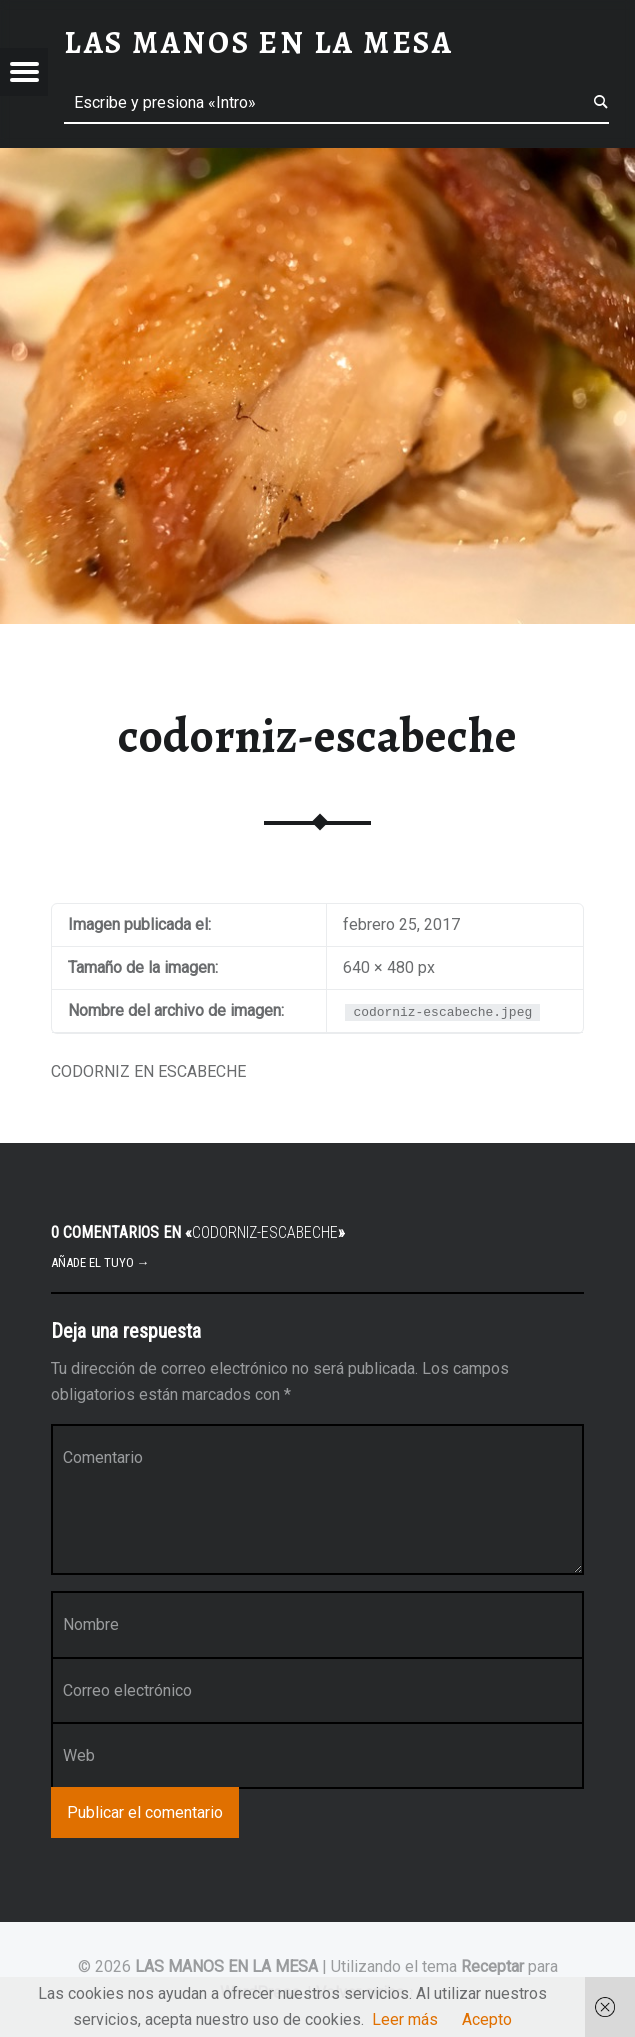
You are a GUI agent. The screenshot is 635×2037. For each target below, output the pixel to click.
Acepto (487, 2019)
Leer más (405, 2019)
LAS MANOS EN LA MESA (226, 1966)
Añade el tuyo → (100, 1262)
